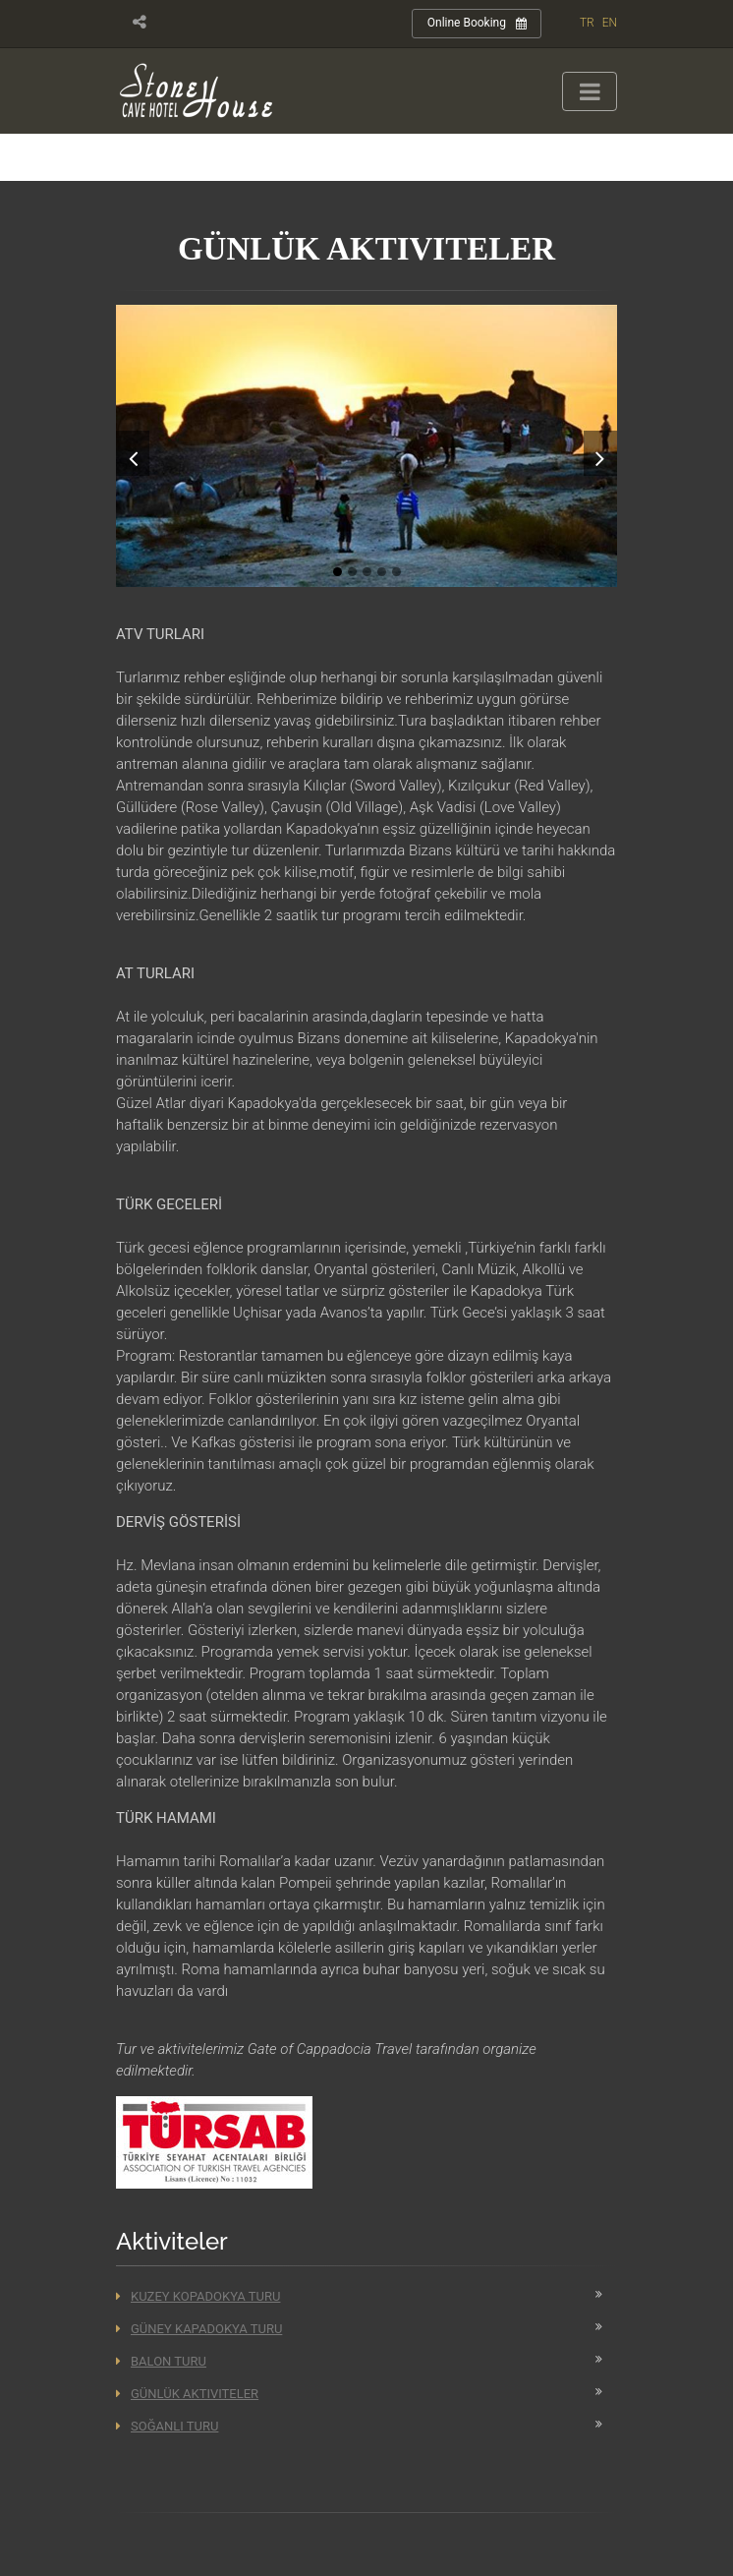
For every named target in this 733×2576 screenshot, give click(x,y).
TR (587, 22)
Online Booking (477, 23)
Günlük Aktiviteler (187, 2393)
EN (609, 22)
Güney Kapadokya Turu (199, 2328)
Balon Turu (161, 2361)
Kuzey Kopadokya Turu (198, 2296)
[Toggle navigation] (589, 91)
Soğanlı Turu (167, 2426)
